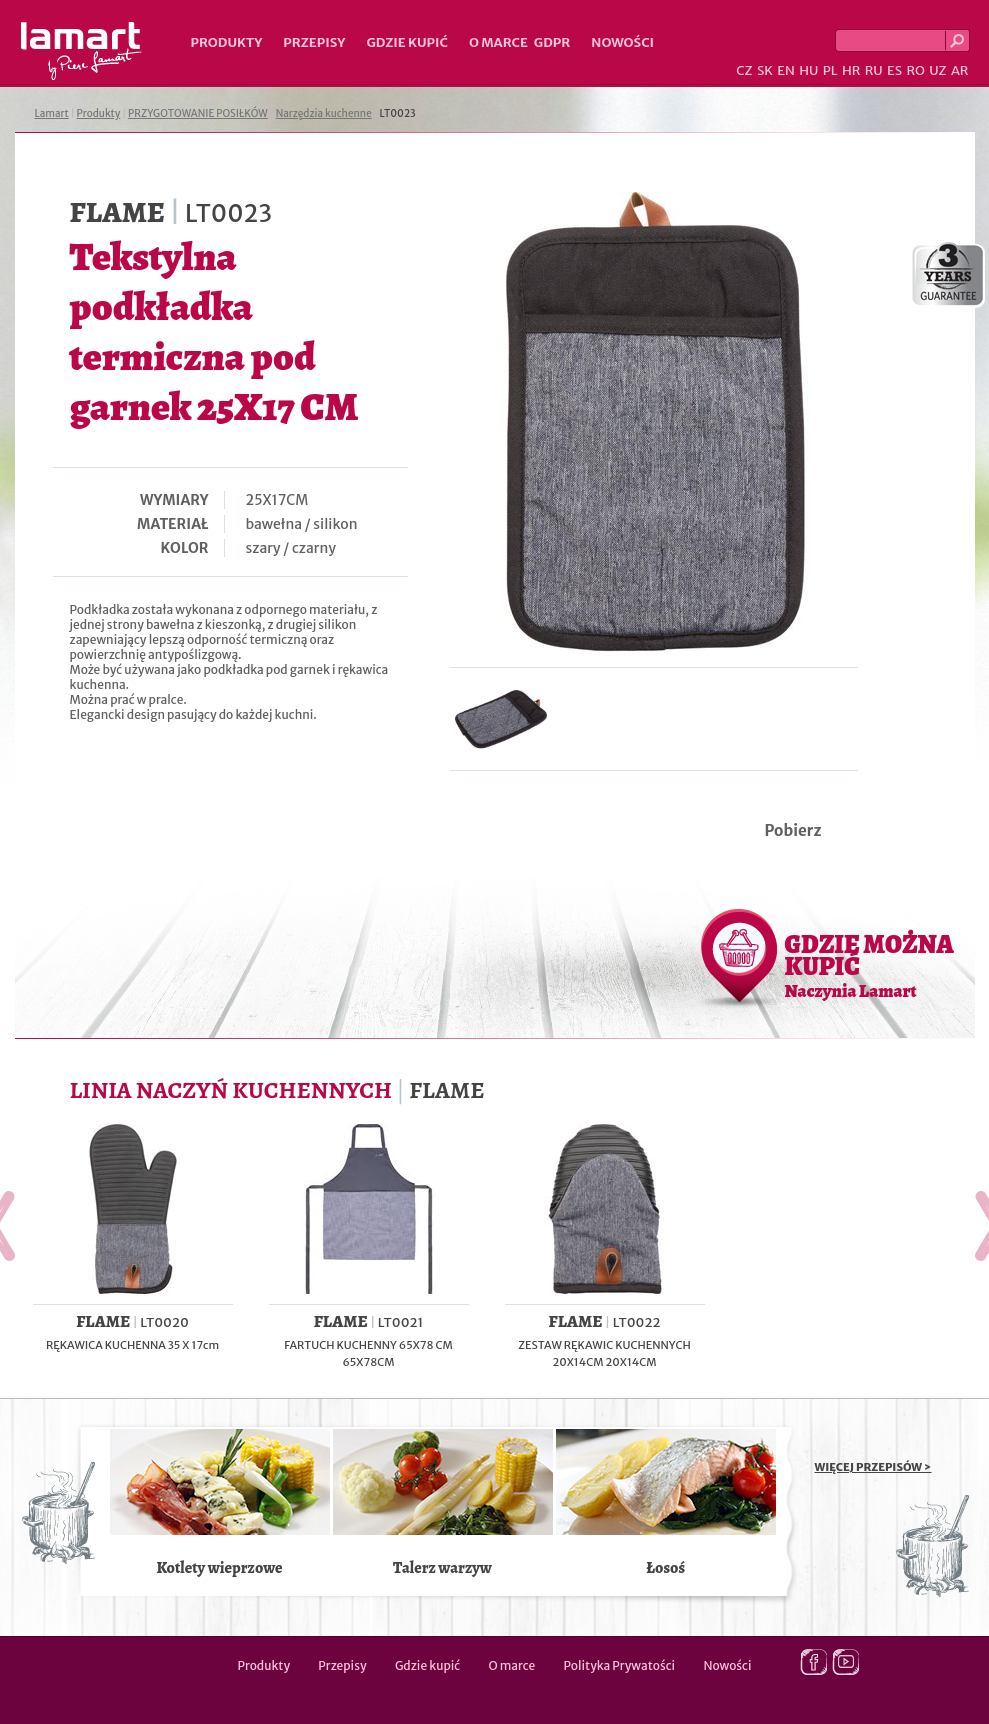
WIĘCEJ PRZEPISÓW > (873, 1467)
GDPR (552, 42)
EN (786, 70)
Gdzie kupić (407, 42)
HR (851, 70)
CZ (744, 70)
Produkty (227, 42)
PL (830, 70)
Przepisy (314, 42)
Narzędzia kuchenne (324, 113)
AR (960, 70)
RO (915, 70)
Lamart (81, 51)
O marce (498, 42)
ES (894, 70)
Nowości (622, 42)
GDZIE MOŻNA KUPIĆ (869, 965)
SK (765, 70)
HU (808, 70)
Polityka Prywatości (620, 1665)
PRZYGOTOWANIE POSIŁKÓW (198, 113)
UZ (937, 70)
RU (874, 70)
